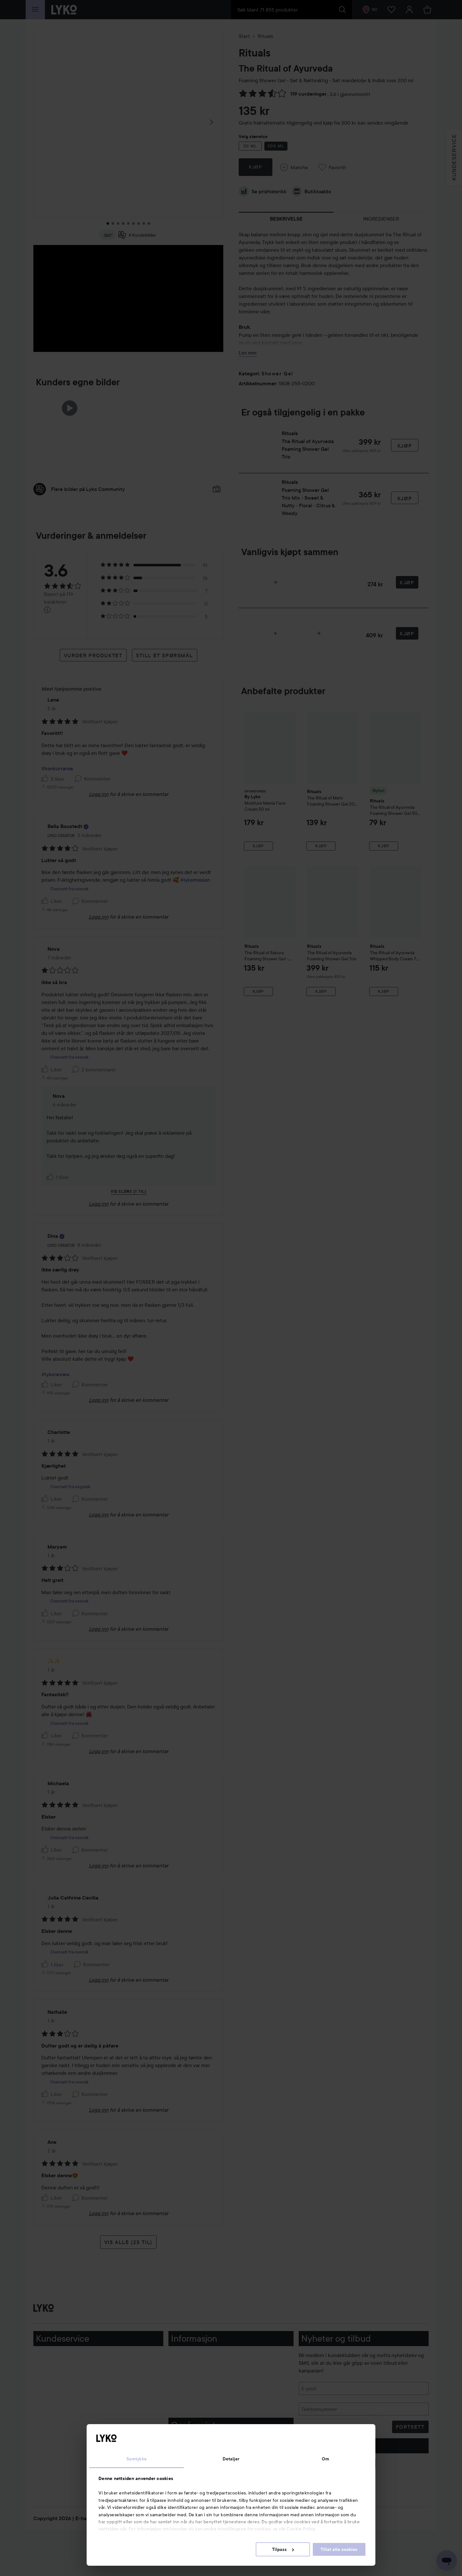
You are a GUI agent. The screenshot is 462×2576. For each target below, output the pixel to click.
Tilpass (283, 2549)
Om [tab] (325, 2458)
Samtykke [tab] (136, 2458)
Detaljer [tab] (231, 2458)
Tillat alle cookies (339, 2549)
